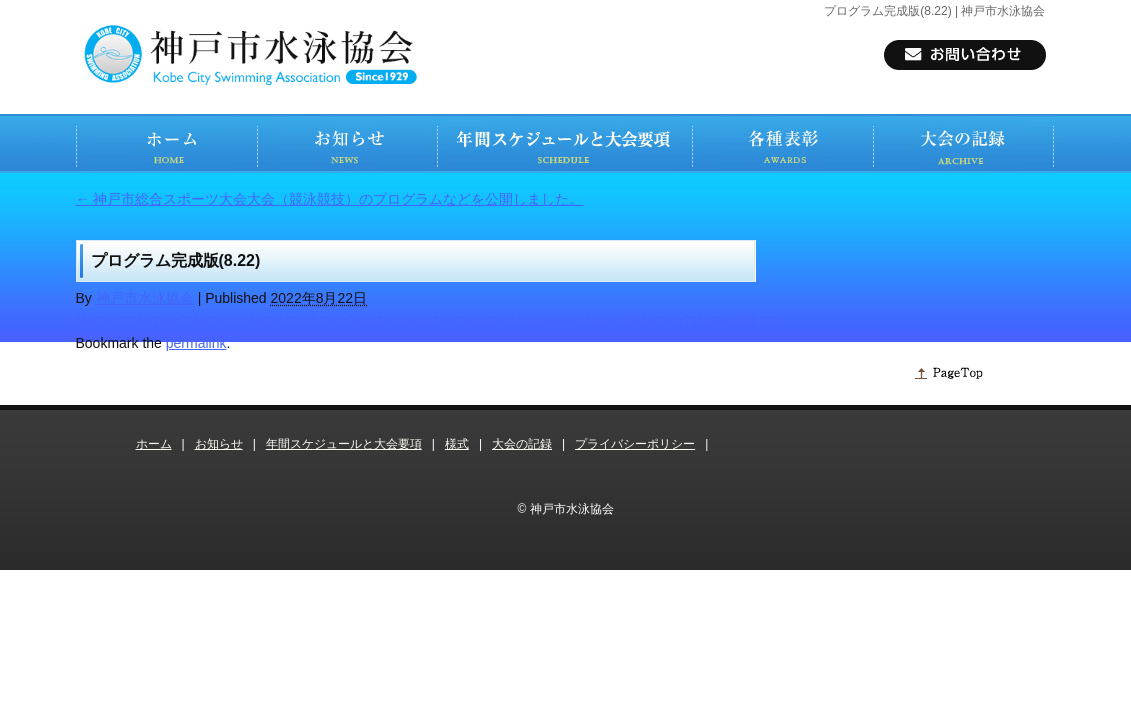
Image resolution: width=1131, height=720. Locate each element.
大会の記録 (522, 444)
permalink (196, 343)
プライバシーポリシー (635, 444)
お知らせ (219, 444)
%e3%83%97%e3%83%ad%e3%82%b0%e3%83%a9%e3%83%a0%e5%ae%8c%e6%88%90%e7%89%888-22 (426, 321)
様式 (457, 444)
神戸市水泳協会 (145, 298)
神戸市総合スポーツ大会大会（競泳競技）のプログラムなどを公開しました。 (330, 199)
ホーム (154, 444)
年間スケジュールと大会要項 (344, 444)
